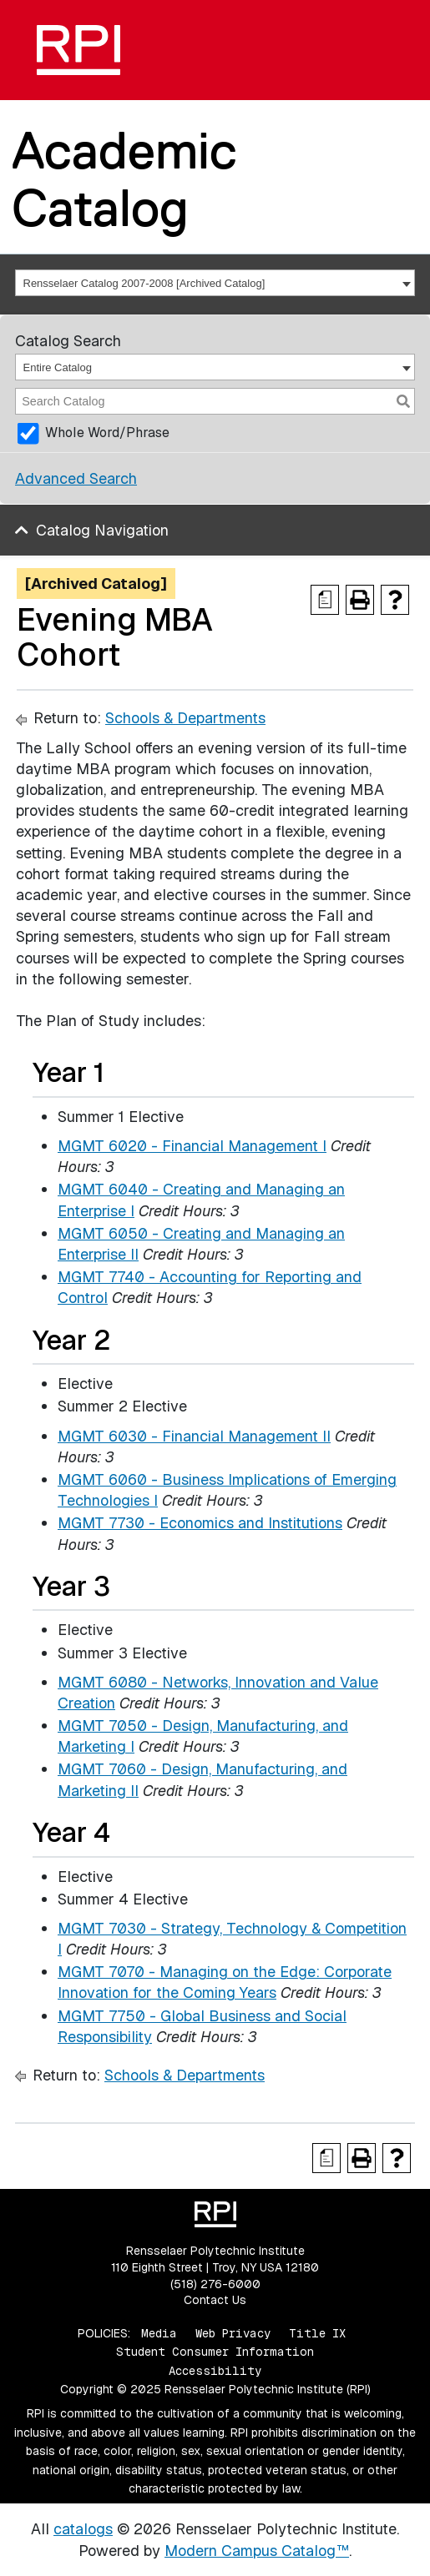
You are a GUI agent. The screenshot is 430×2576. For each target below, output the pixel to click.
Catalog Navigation (102, 530)
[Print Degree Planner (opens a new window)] (325, 600)
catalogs (83, 2528)
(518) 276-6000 (215, 2284)
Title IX (317, 2333)
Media (159, 2333)
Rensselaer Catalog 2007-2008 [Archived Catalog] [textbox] (144, 283)
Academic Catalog (124, 178)
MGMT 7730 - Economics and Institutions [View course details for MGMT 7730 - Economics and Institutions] (200, 1522)
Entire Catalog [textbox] (57, 367)
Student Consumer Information (215, 2351)
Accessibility (215, 2370)
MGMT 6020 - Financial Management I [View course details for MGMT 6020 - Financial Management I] (192, 1145)
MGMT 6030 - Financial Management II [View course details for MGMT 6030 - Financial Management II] (194, 1436)
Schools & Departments (185, 717)
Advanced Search (76, 478)
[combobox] (215, 282)
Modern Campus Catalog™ (256, 2550)
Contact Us (215, 2299)
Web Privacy (233, 2333)
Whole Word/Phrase (107, 432)
